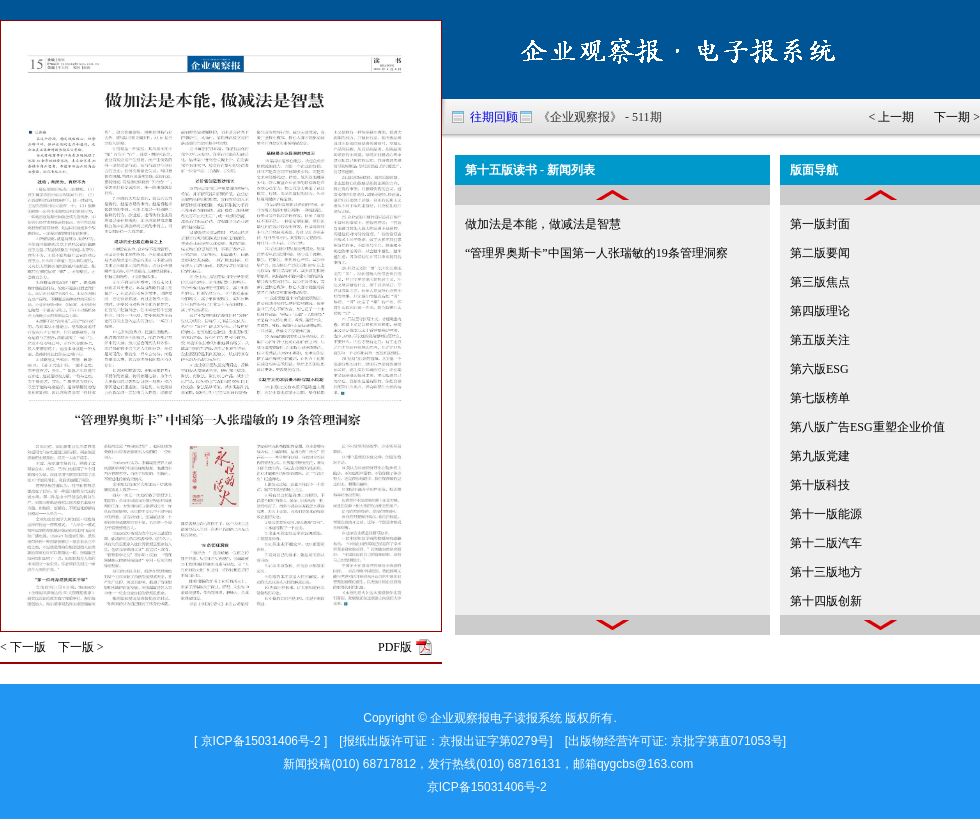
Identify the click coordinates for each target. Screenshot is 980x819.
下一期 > (957, 117)
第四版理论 (820, 311)
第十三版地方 (826, 572)
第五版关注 (820, 340)
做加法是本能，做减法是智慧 (543, 224)
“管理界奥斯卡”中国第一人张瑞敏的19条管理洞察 (596, 253)
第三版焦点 (820, 282)
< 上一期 (891, 117)
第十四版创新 (826, 601)
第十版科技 (820, 485)
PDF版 (395, 647)
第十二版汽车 (826, 543)
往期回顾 (494, 117)
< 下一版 (23, 647)
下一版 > (81, 647)
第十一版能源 (826, 514)
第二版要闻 (820, 253)
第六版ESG (819, 369)
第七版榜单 (820, 398)
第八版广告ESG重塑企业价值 (867, 427)
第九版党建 (820, 456)
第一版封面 (820, 224)
